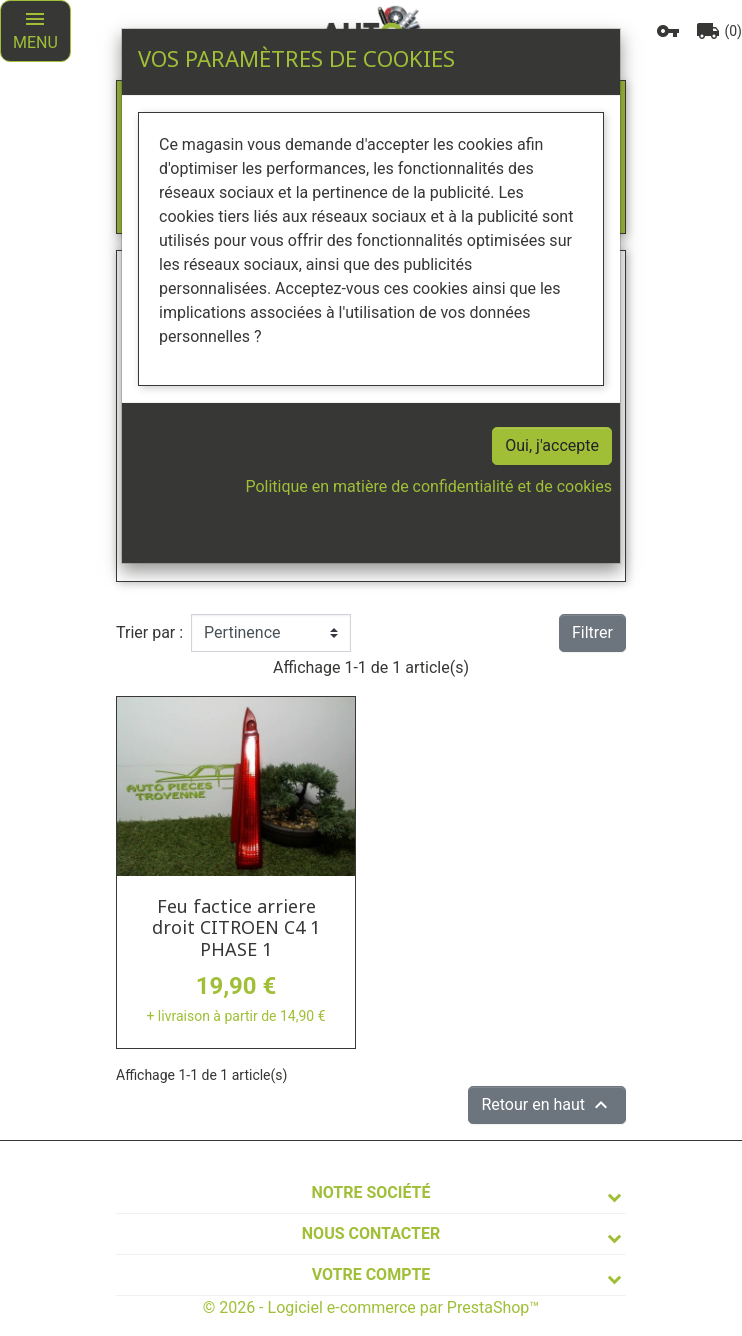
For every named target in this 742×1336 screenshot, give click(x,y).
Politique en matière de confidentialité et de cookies (428, 486)
